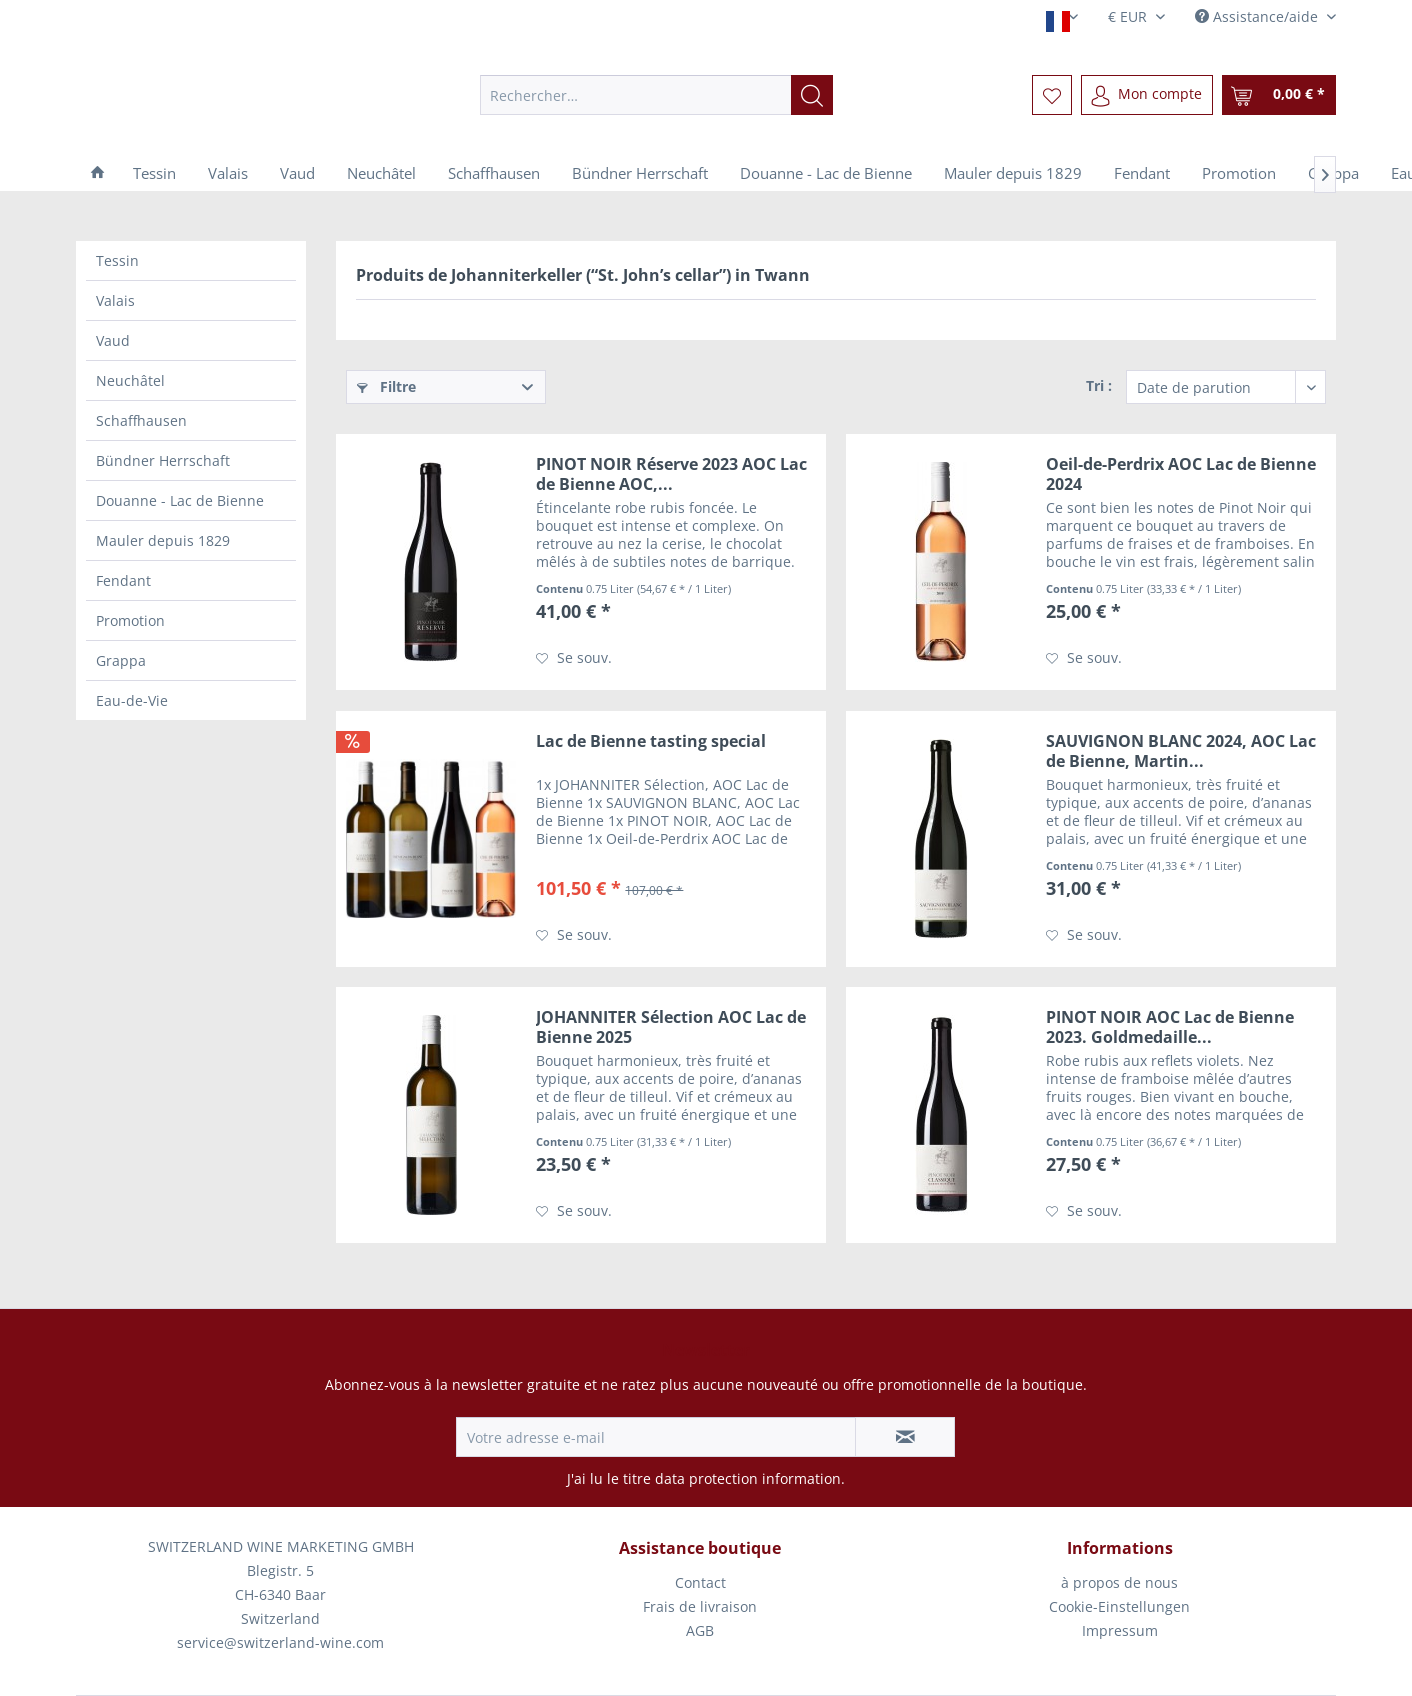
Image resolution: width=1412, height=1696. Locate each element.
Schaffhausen (141, 420)
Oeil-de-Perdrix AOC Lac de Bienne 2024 (1181, 474)
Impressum (1120, 1630)
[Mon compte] (1147, 95)
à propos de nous (1119, 1582)
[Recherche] (812, 95)
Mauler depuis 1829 (163, 540)
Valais (115, 300)
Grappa (121, 660)
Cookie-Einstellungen (1119, 1606)
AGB (700, 1630)
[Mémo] (1052, 95)
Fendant (123, 580)
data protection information (748, 1478)
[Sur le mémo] (574, 658)
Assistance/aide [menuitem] (1258, 16)
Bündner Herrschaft (163, 460)
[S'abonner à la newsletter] (905, 1437)
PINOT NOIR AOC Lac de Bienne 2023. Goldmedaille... (1170, 1027)
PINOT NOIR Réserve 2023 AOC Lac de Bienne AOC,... (671, 474)
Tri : (1099, 385)
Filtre (386, 386)
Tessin (117, 260)
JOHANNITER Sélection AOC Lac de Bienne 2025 (671, 1027)
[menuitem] (656, 95)
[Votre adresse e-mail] (656, 1437)
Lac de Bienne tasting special (651, 741)
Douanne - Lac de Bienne (180, 500)
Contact (700, 1582)
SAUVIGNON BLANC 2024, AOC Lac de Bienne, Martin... (1181, 751)
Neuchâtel (130, 380)
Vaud (113, 340)
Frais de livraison (700, 1606)
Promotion (130, 620)
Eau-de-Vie (132, 700)
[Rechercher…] (656, 95)
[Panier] (1279, 95)
